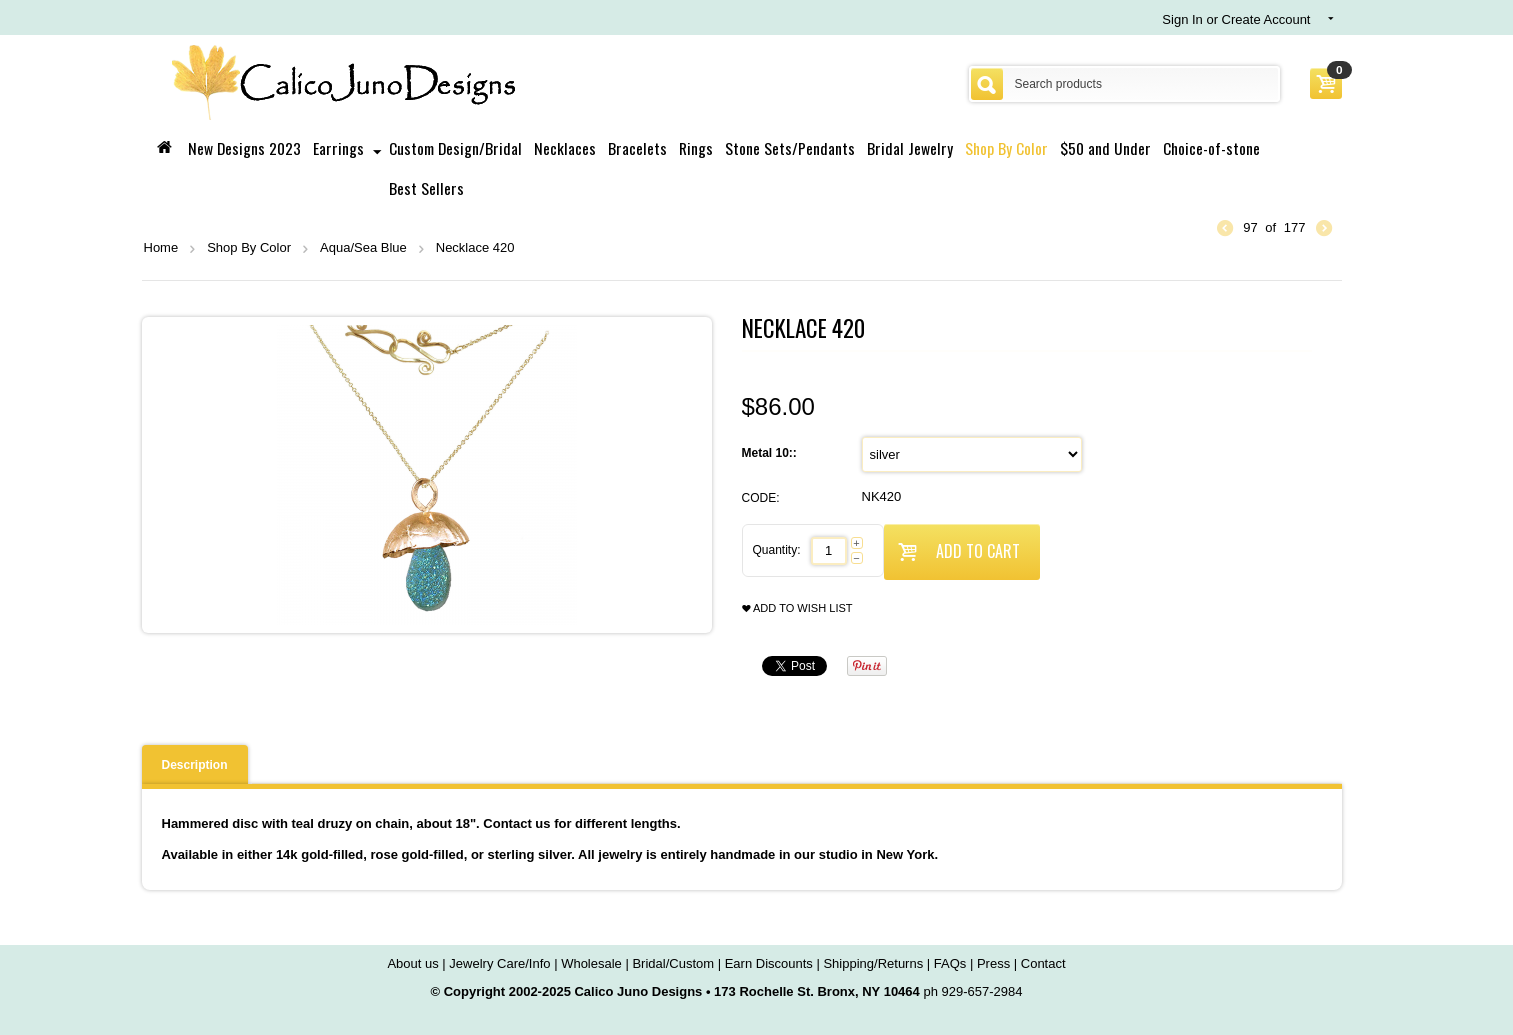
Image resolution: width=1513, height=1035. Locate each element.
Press (993, 963)
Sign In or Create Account (1236, 19)
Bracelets (637, 148)
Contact (1043, 963)
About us (412, 963)
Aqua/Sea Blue (363, 247)
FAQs (950, 963)
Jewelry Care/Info (499, 963)
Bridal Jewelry (910, 148)
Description (195, 765)
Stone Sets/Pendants (790, 148)
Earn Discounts (769, 963)
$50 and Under (1105, 148)
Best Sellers (426, 188)
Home (161, 247)
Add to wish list (797, 608)
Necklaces (565, 148)
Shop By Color (1006, 148)
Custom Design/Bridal (455, 148)
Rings (696, 148)
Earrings (338, 148)
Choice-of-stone (1211, 148)
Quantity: (777, 550)
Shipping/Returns (873, 963)
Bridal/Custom (673, 963)
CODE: (761, 498)
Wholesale (591, 963)
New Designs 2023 (244, 148)
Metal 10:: (771, 453)
